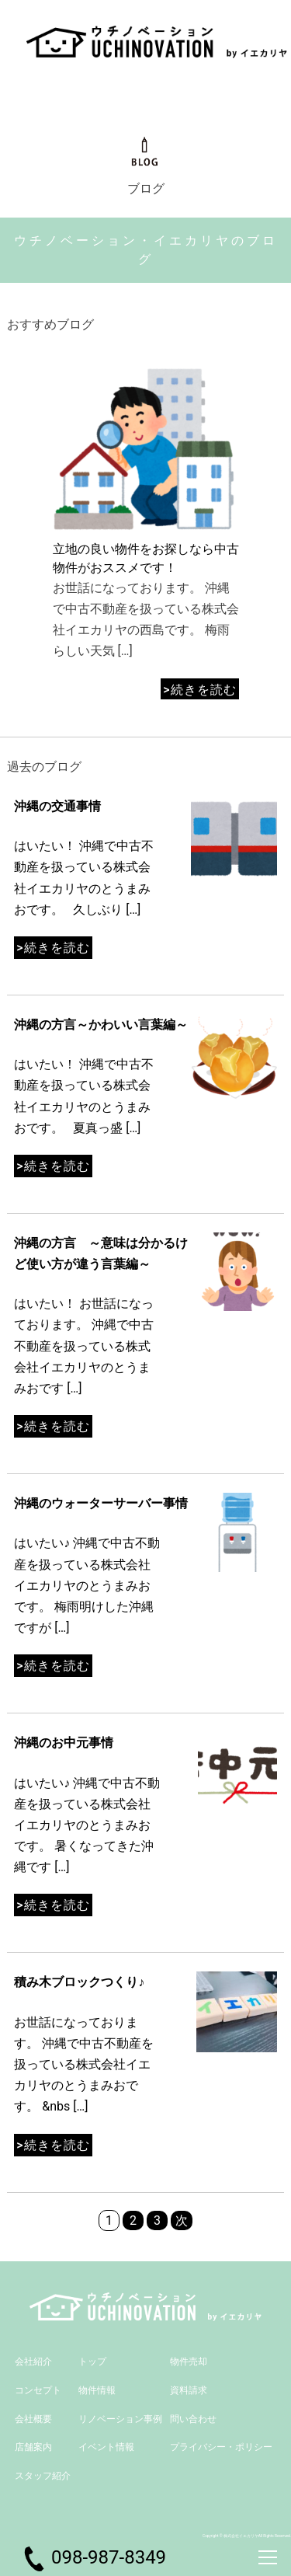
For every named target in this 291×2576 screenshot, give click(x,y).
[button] (244, 526)
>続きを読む (199, 689)
